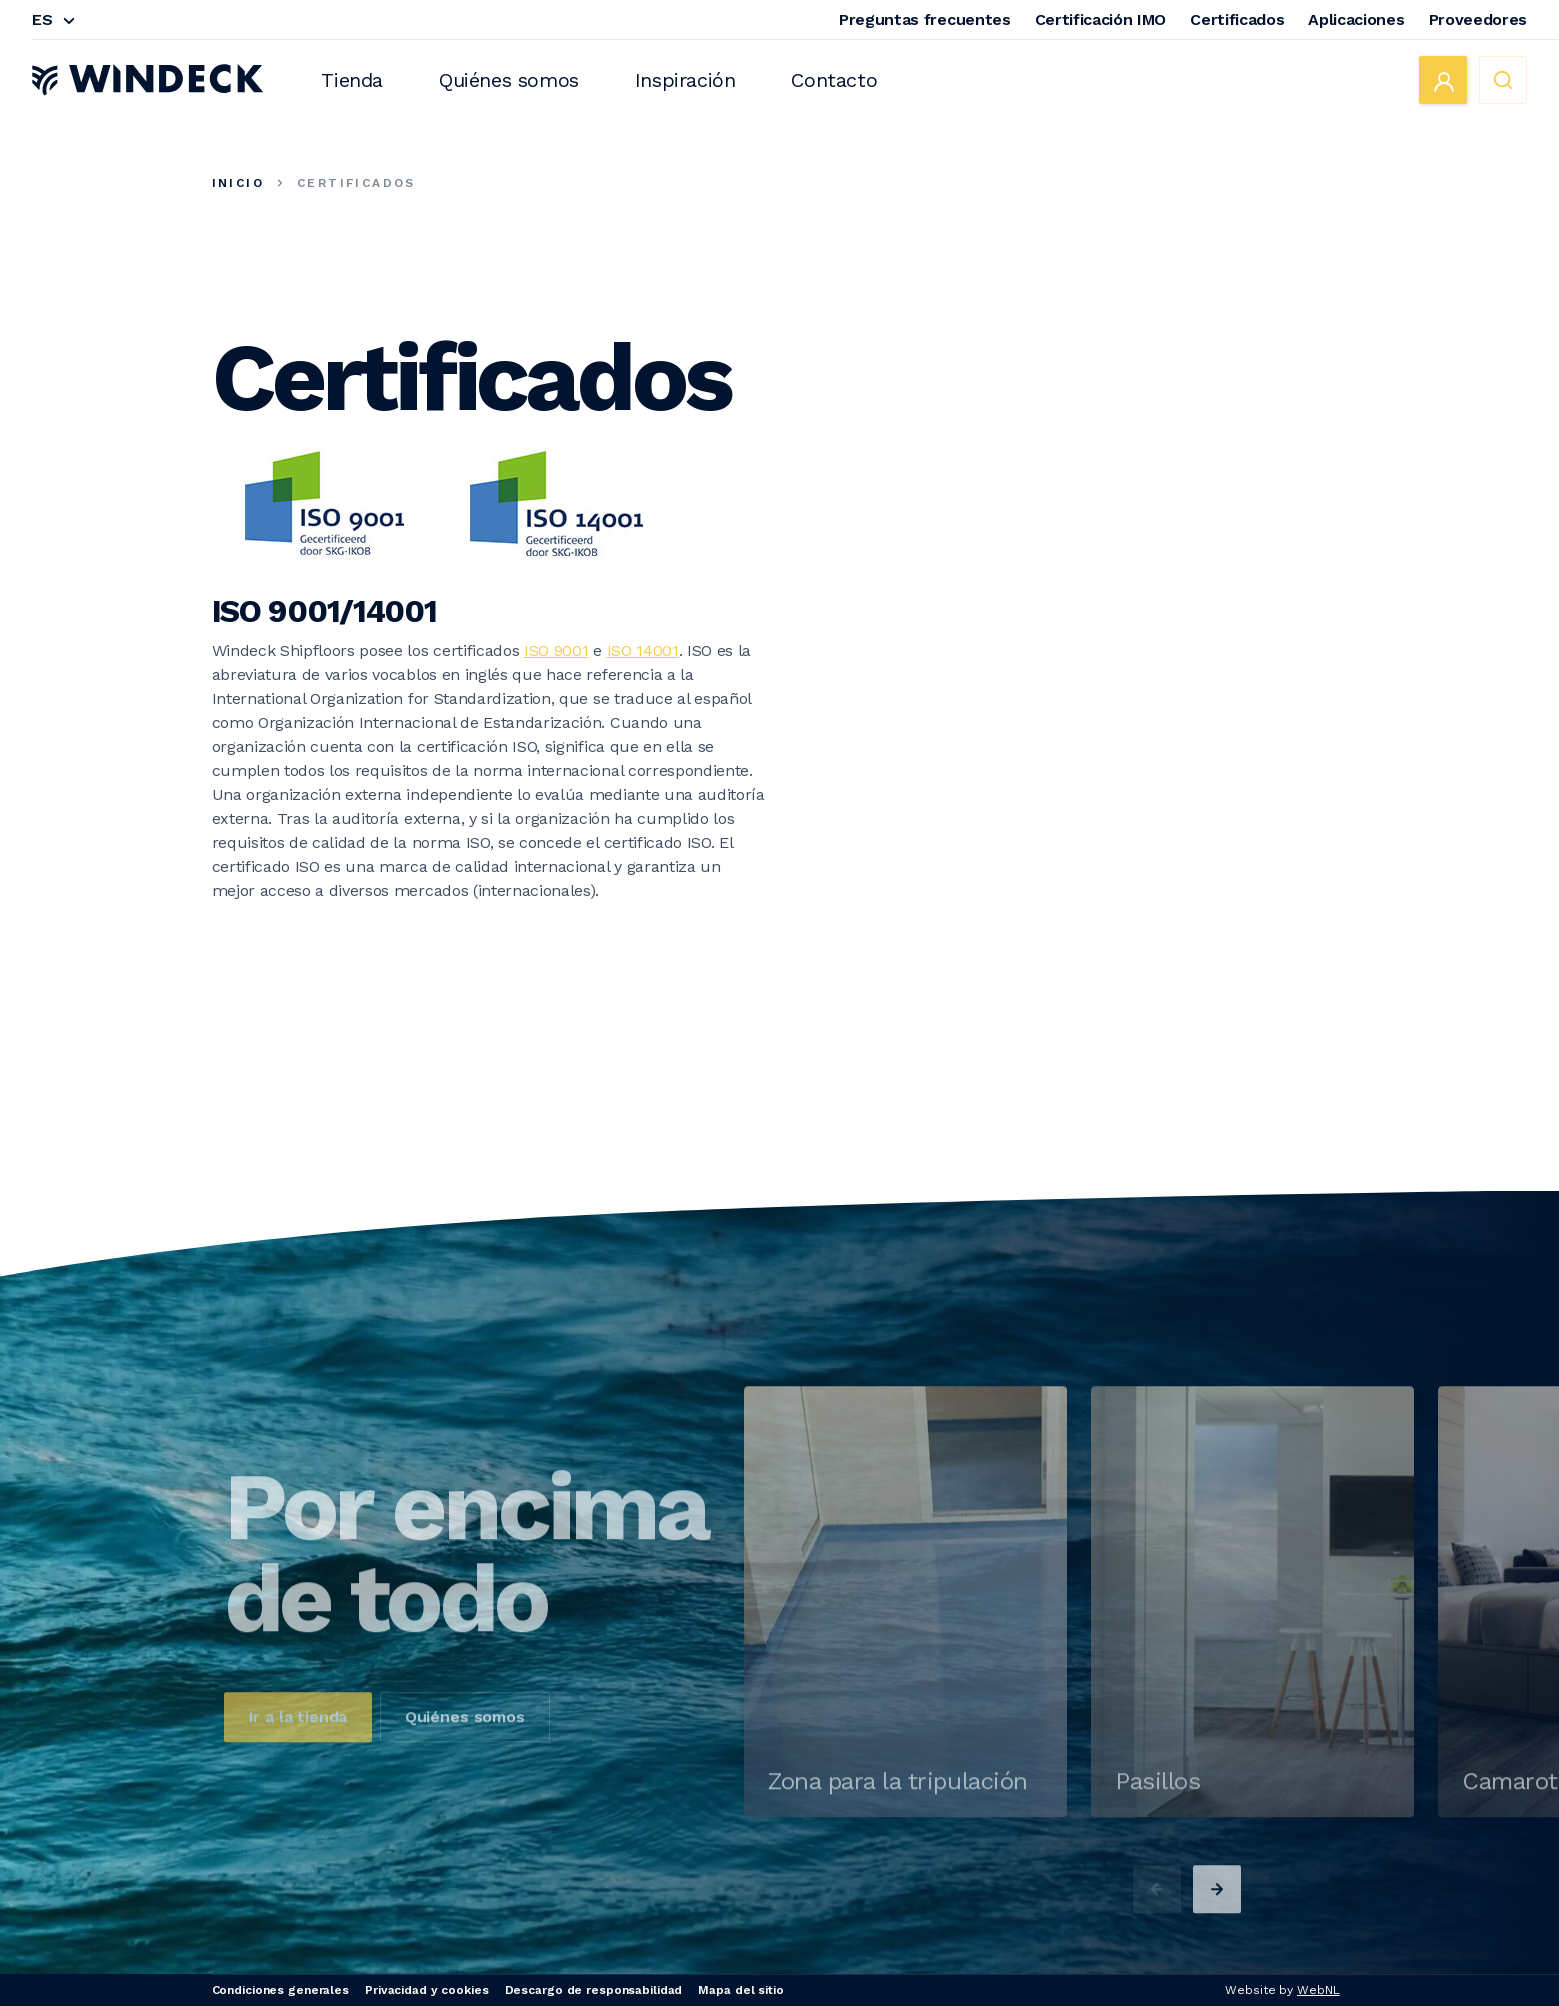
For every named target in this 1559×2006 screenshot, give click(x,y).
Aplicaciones (1356, 19)
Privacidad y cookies (427, 1990)
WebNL (1318, 1990)
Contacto (834, 80)
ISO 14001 (643, 650)
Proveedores (1478, 19)
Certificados (1237, 19)
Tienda (352, 80)
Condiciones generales (280, 1990)
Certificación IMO (1101, 19)
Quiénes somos (509, 80)
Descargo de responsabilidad (594, 1990)
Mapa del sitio (740, 1990)
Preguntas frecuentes (925, 19)
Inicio (238, 183)
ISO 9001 (556, 650)
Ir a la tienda (298, 1777)
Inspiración (685, 80)
